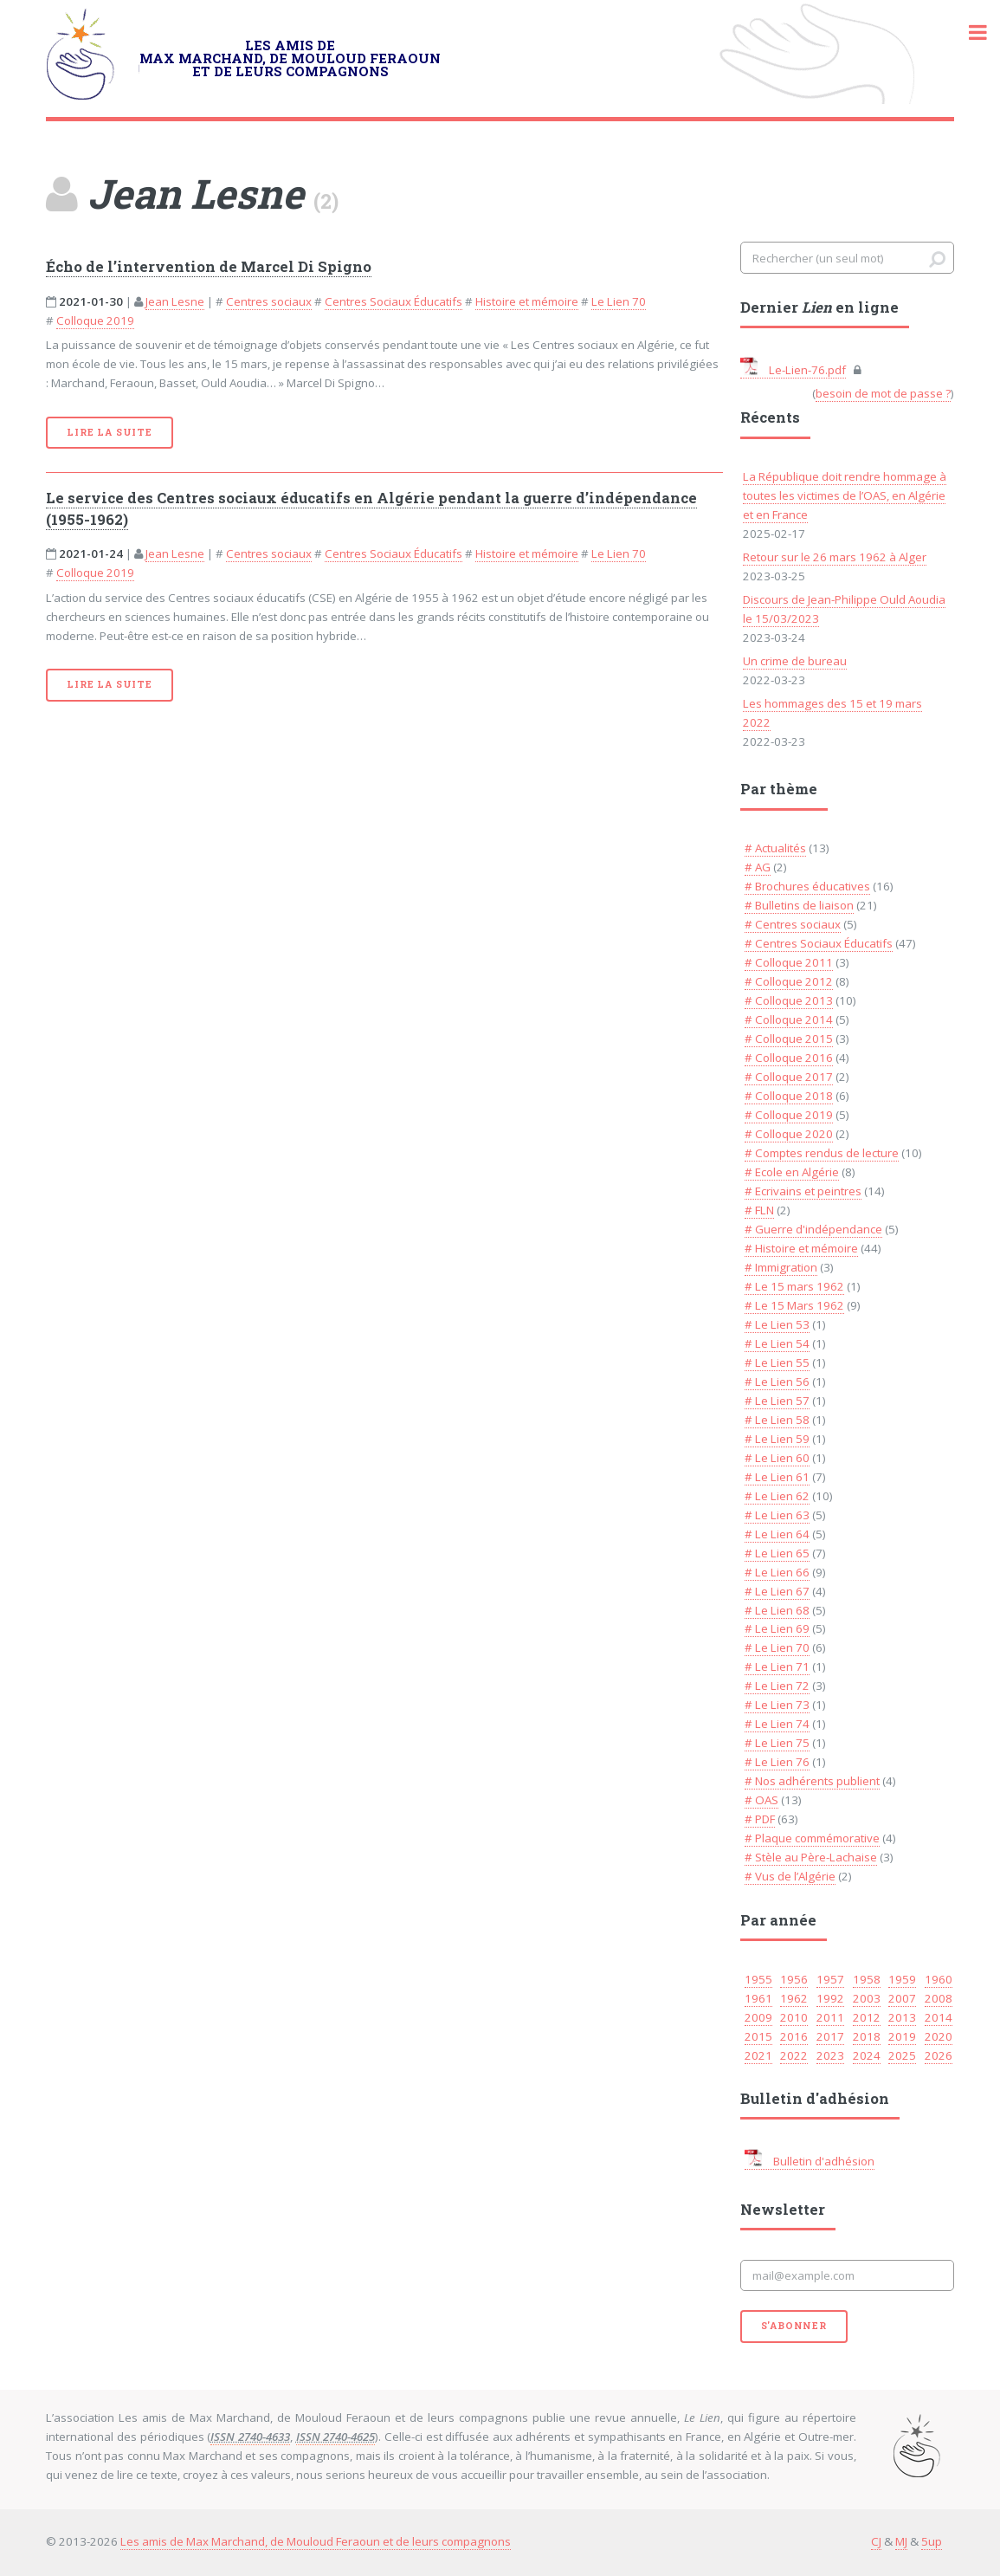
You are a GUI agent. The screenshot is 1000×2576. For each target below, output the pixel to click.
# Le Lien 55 (777, 1362)
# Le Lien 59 (777, 1439)
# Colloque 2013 (789, 1000)
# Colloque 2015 (789, 1038)
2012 (867, 2017)
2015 (758, 2036)
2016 (794, 2036)
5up (931, 2541)
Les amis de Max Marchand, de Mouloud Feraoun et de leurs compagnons (315, 2541)
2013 (902, 2017)
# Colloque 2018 (789, 1096)
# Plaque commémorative (812, 1838)
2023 (830, 2055)
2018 (867, 2036)
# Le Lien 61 (777, 1477)
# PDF (760, 1819)
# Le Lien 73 (777, 1704)
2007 (902, 1998)
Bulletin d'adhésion (809, 2161)
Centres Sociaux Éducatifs (393, 301)
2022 (794, 2055)
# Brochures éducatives (807, 886)
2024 (867, 2055)
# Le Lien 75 (777, 1743)
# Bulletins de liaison (799, 905)
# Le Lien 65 (777, 1553)
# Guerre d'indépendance (813, 1229)
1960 (938, 1979)
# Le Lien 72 (777, 1685)
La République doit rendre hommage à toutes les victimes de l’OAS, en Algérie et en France (844, 495)
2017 (830, 2036)
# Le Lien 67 (777, 1591)
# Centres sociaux (793, 924)
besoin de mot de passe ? (883, 393)
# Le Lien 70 (777, 1647)
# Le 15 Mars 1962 (794, 1305)
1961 (758, 1998)
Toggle (969, 32)
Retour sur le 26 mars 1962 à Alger (834, 557)
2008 (938, 1998)
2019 (902, 2036)
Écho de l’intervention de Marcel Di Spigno (208, 266)
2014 (938, 2017)
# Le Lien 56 (777, 1381)
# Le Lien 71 (777, 1666)
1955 (758, 1979)
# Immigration (781, 1267)
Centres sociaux (269, 301)
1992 (830, 1998)
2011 (830, 2017)
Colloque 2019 (95, 320)
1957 (830, 1979)
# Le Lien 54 (777, 1343)
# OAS (761, 1800)
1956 (794, 1979)
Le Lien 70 (618, 301)
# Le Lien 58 (777, 1419)
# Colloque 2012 (789, 981)
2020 (938, 2036)
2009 (758, 2017)
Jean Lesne (174, 301)
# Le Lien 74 (777, 1723)
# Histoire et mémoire (801, 1248)
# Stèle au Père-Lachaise (811, 1857)
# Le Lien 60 (777, 1458)
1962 (794, 1998)
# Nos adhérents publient (812, 1781)
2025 (902, 2055)
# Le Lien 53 (777, 1324)
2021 (758, 2055)
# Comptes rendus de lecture (822, 1153)
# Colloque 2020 (789, 1134)
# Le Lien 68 (777, 1610)
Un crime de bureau (795, 661)
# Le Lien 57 (777, 1400)
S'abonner (794, 2326)
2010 (794, 2017)
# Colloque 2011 (789, 962)
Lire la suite (109, 432)
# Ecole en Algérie (792, 1172)
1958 (867, 1979)
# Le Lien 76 (777, 1762)
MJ (901, 2541)
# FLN (759, 1210)
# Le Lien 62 (777, 1496)
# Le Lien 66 (777, 1572)
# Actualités (775, 848)
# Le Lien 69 (777, 1628)
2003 (867, 1998)
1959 (902, 1979)
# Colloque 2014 (789, 1019)
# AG (758, 867)
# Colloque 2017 (789, 1076)
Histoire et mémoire (526, 301)
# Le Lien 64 (777, 1534)
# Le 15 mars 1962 (794, 1286)
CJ (876, 2541)
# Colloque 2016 (789, 1057)
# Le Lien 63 (777, 1515)
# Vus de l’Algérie (790, 1876)
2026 (938, 2055)
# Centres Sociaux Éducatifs (819, 943)
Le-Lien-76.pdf (793, 370)
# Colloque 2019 (789, 1115)
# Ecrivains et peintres (803, 1191)
